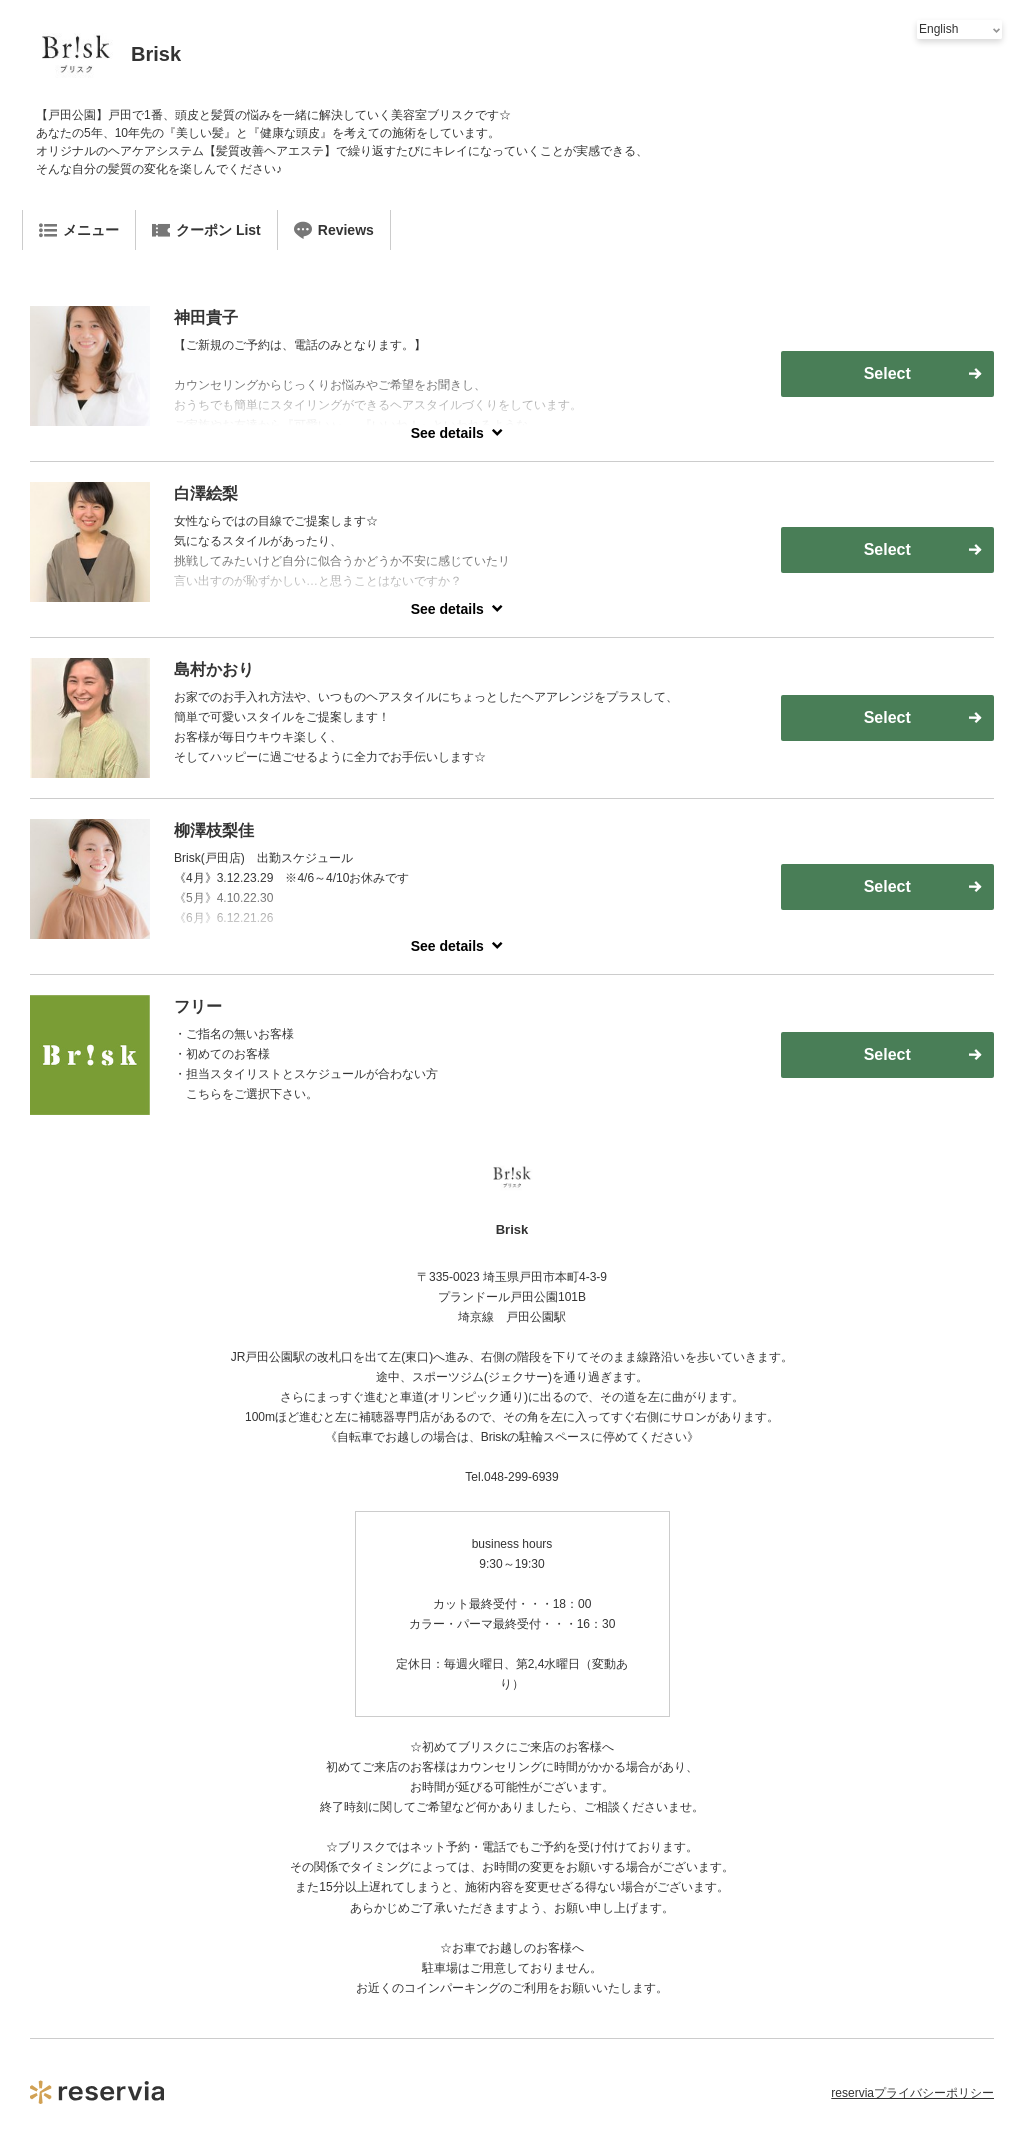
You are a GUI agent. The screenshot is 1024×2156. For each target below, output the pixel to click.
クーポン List (206, 230)
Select (887, 373)
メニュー (79, 230)
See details (447, 433)
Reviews (334, 230)
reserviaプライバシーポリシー (912, 2093)
